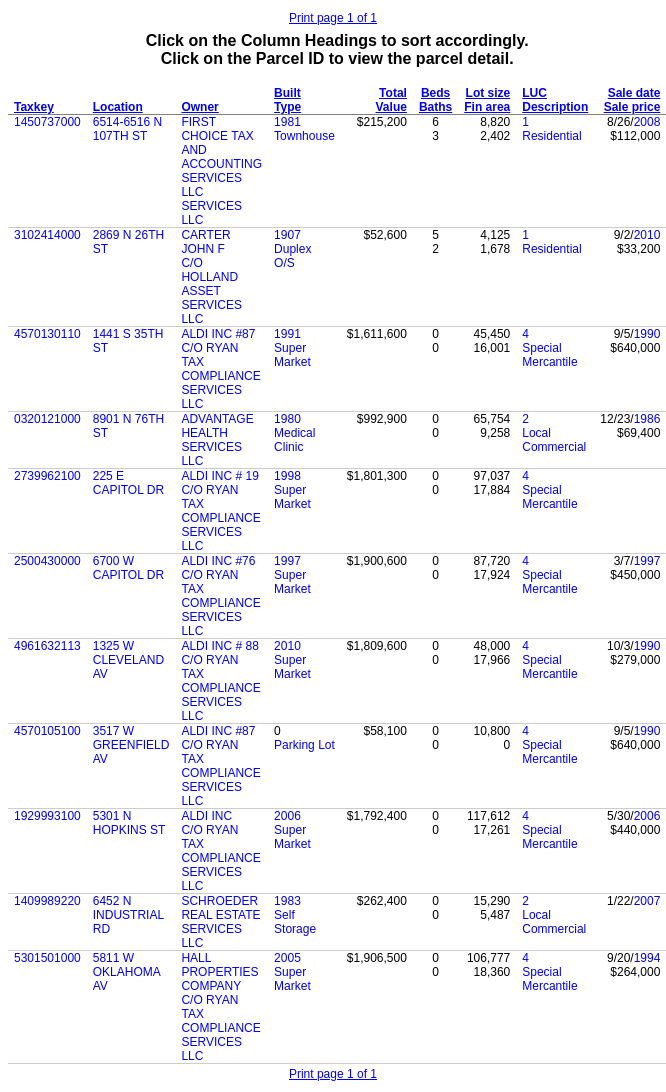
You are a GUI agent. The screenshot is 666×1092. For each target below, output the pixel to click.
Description (555, 107)
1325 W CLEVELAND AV (128, 660)
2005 (287, 958)
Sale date (634, 93)
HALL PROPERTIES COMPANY (219, 972)
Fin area (487, 107)
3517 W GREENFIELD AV (131, 745)
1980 (287, 419)
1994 (647, 958)
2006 (287, 816)
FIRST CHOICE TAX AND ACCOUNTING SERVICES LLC (221, 157)
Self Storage (295, 922)
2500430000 (47, 561)
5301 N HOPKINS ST (129, 823)
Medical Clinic (294, 440)
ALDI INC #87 (218, 334)
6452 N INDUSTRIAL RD (128, 915)
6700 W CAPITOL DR (128, 568)
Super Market (292, 355)
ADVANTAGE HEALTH (217, 426)
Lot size (488, 93)
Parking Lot (304, 745)
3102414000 (47, 235)
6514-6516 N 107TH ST (127, 129)
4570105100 (47, 731)
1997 (287, 561)
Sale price (632, 107)
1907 (287, 235)
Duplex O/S (292, 256)
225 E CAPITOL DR (128, 483)
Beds (435, 93)
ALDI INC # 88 (219, 646)
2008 (647, 122)
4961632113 (47, 646)
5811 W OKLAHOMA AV (126, 972)
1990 (647, 334)
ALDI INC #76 (218, 561)
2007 (647, 901)
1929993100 (47, 816)
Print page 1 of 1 (333, 18)
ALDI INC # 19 (219, 476)
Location (118, 107)
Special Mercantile (549, 355)
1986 (647, 419)
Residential (551, 136)
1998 (287, 476)
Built (287, 93)
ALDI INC (206, 816)
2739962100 (47, 476)
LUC (534, 93)
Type (287, 107)
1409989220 (47, 901)
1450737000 (47, 122)
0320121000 (47, 419)
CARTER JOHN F (205, 242)
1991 (287, 334)
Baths (435, 107)
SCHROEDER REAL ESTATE (220, 908)
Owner (199, 107)
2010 (647, 235)
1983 (287, 901)
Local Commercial (554, 440)
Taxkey (34, 107)
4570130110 (47, 334)
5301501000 (47, 958)
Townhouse (304, 136)
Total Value (391, 100)
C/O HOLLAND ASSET (209, 277)
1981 (287, 122)
